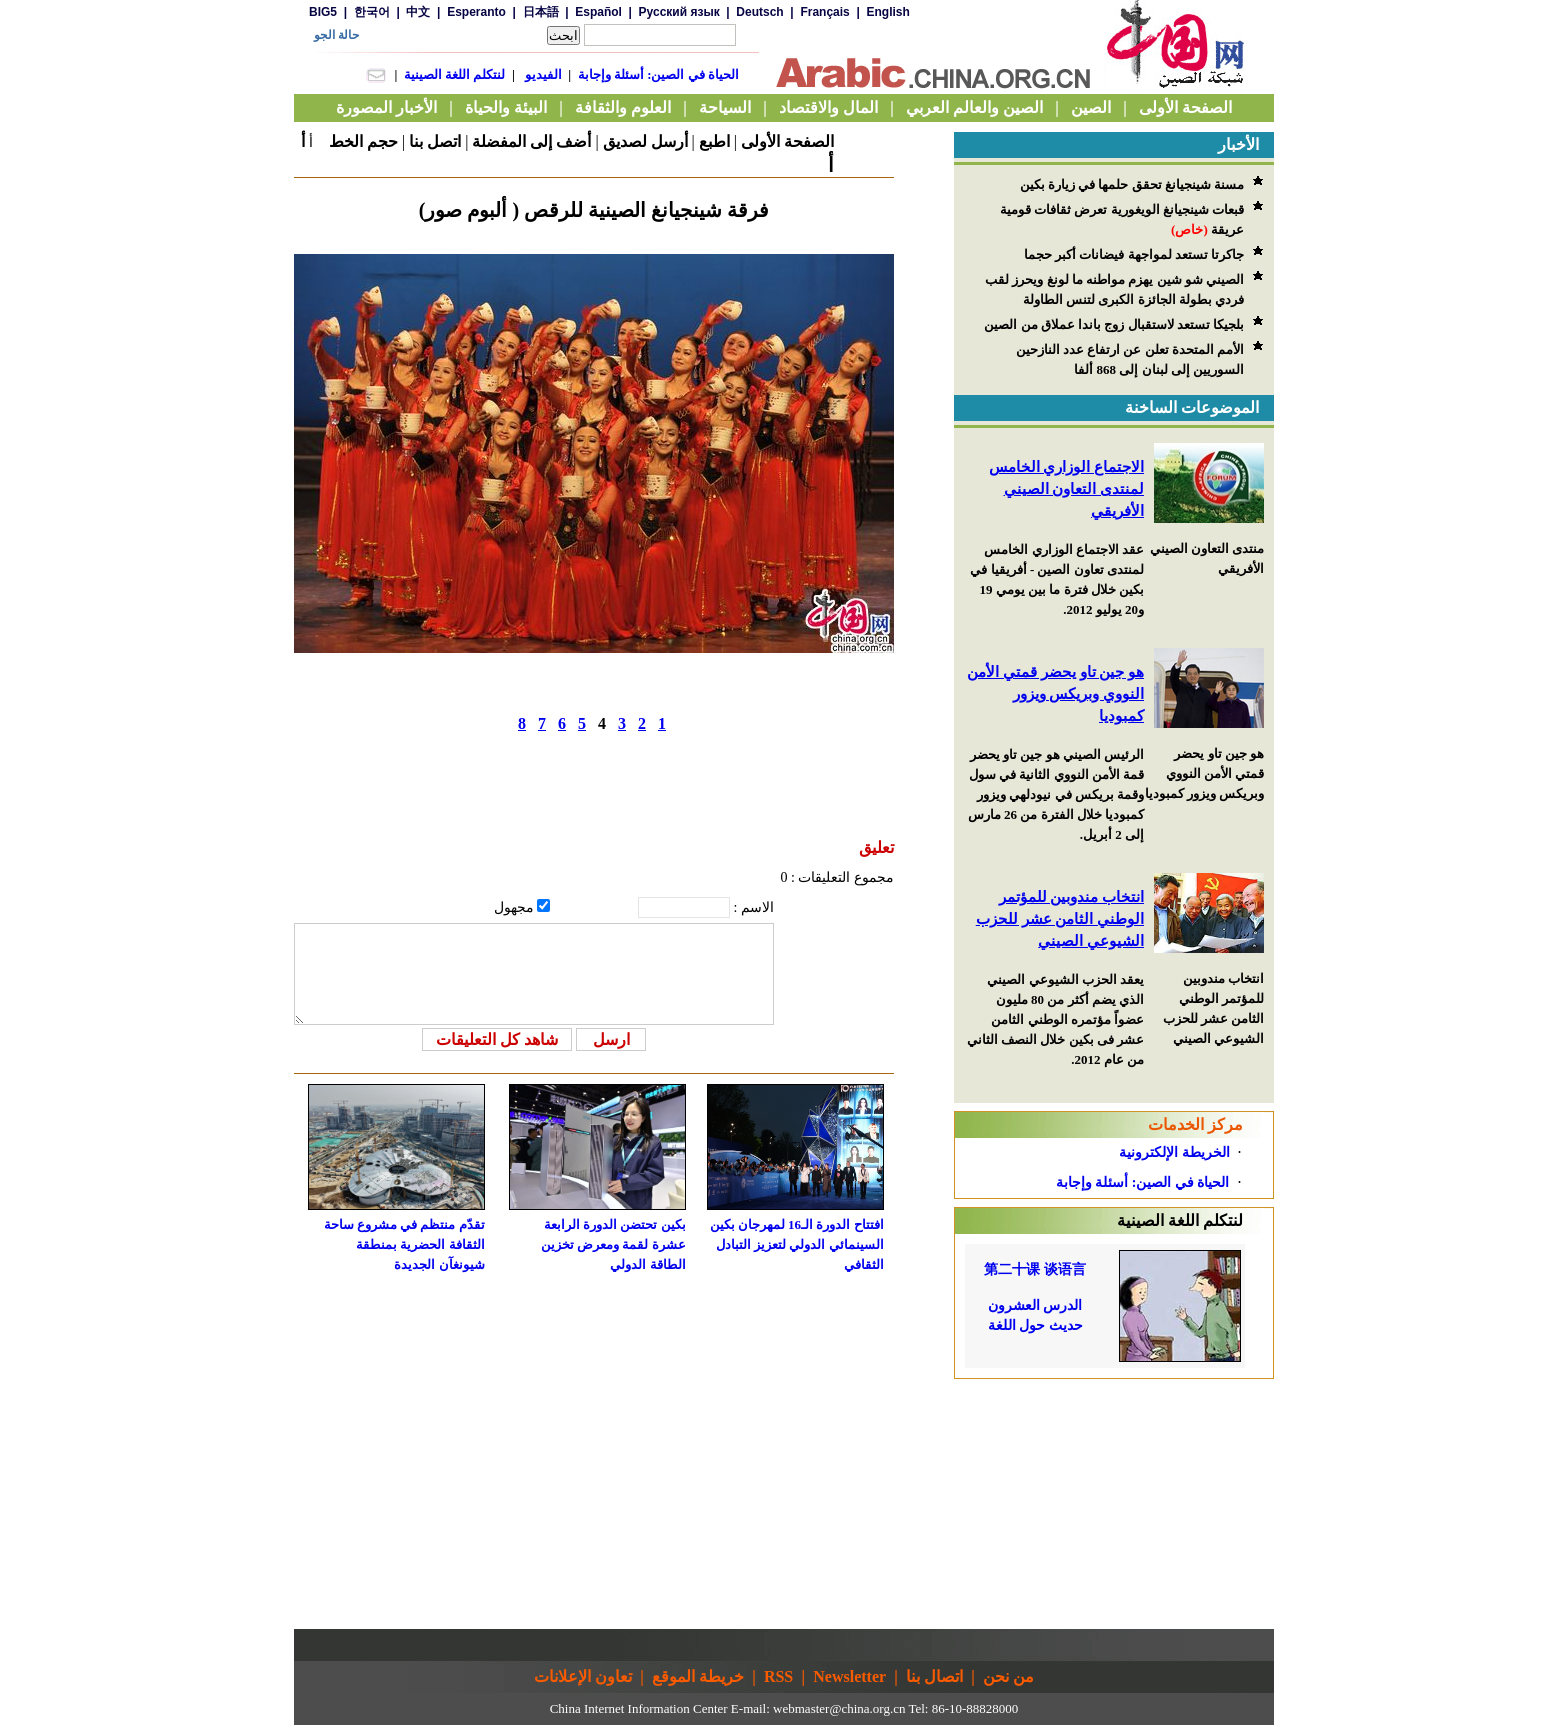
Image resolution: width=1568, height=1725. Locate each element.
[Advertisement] (1114, 1504)
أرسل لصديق (645, 141)
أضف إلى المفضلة (531, 141)
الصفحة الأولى (787, 141)
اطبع (714, 141)
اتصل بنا (435, 141)
